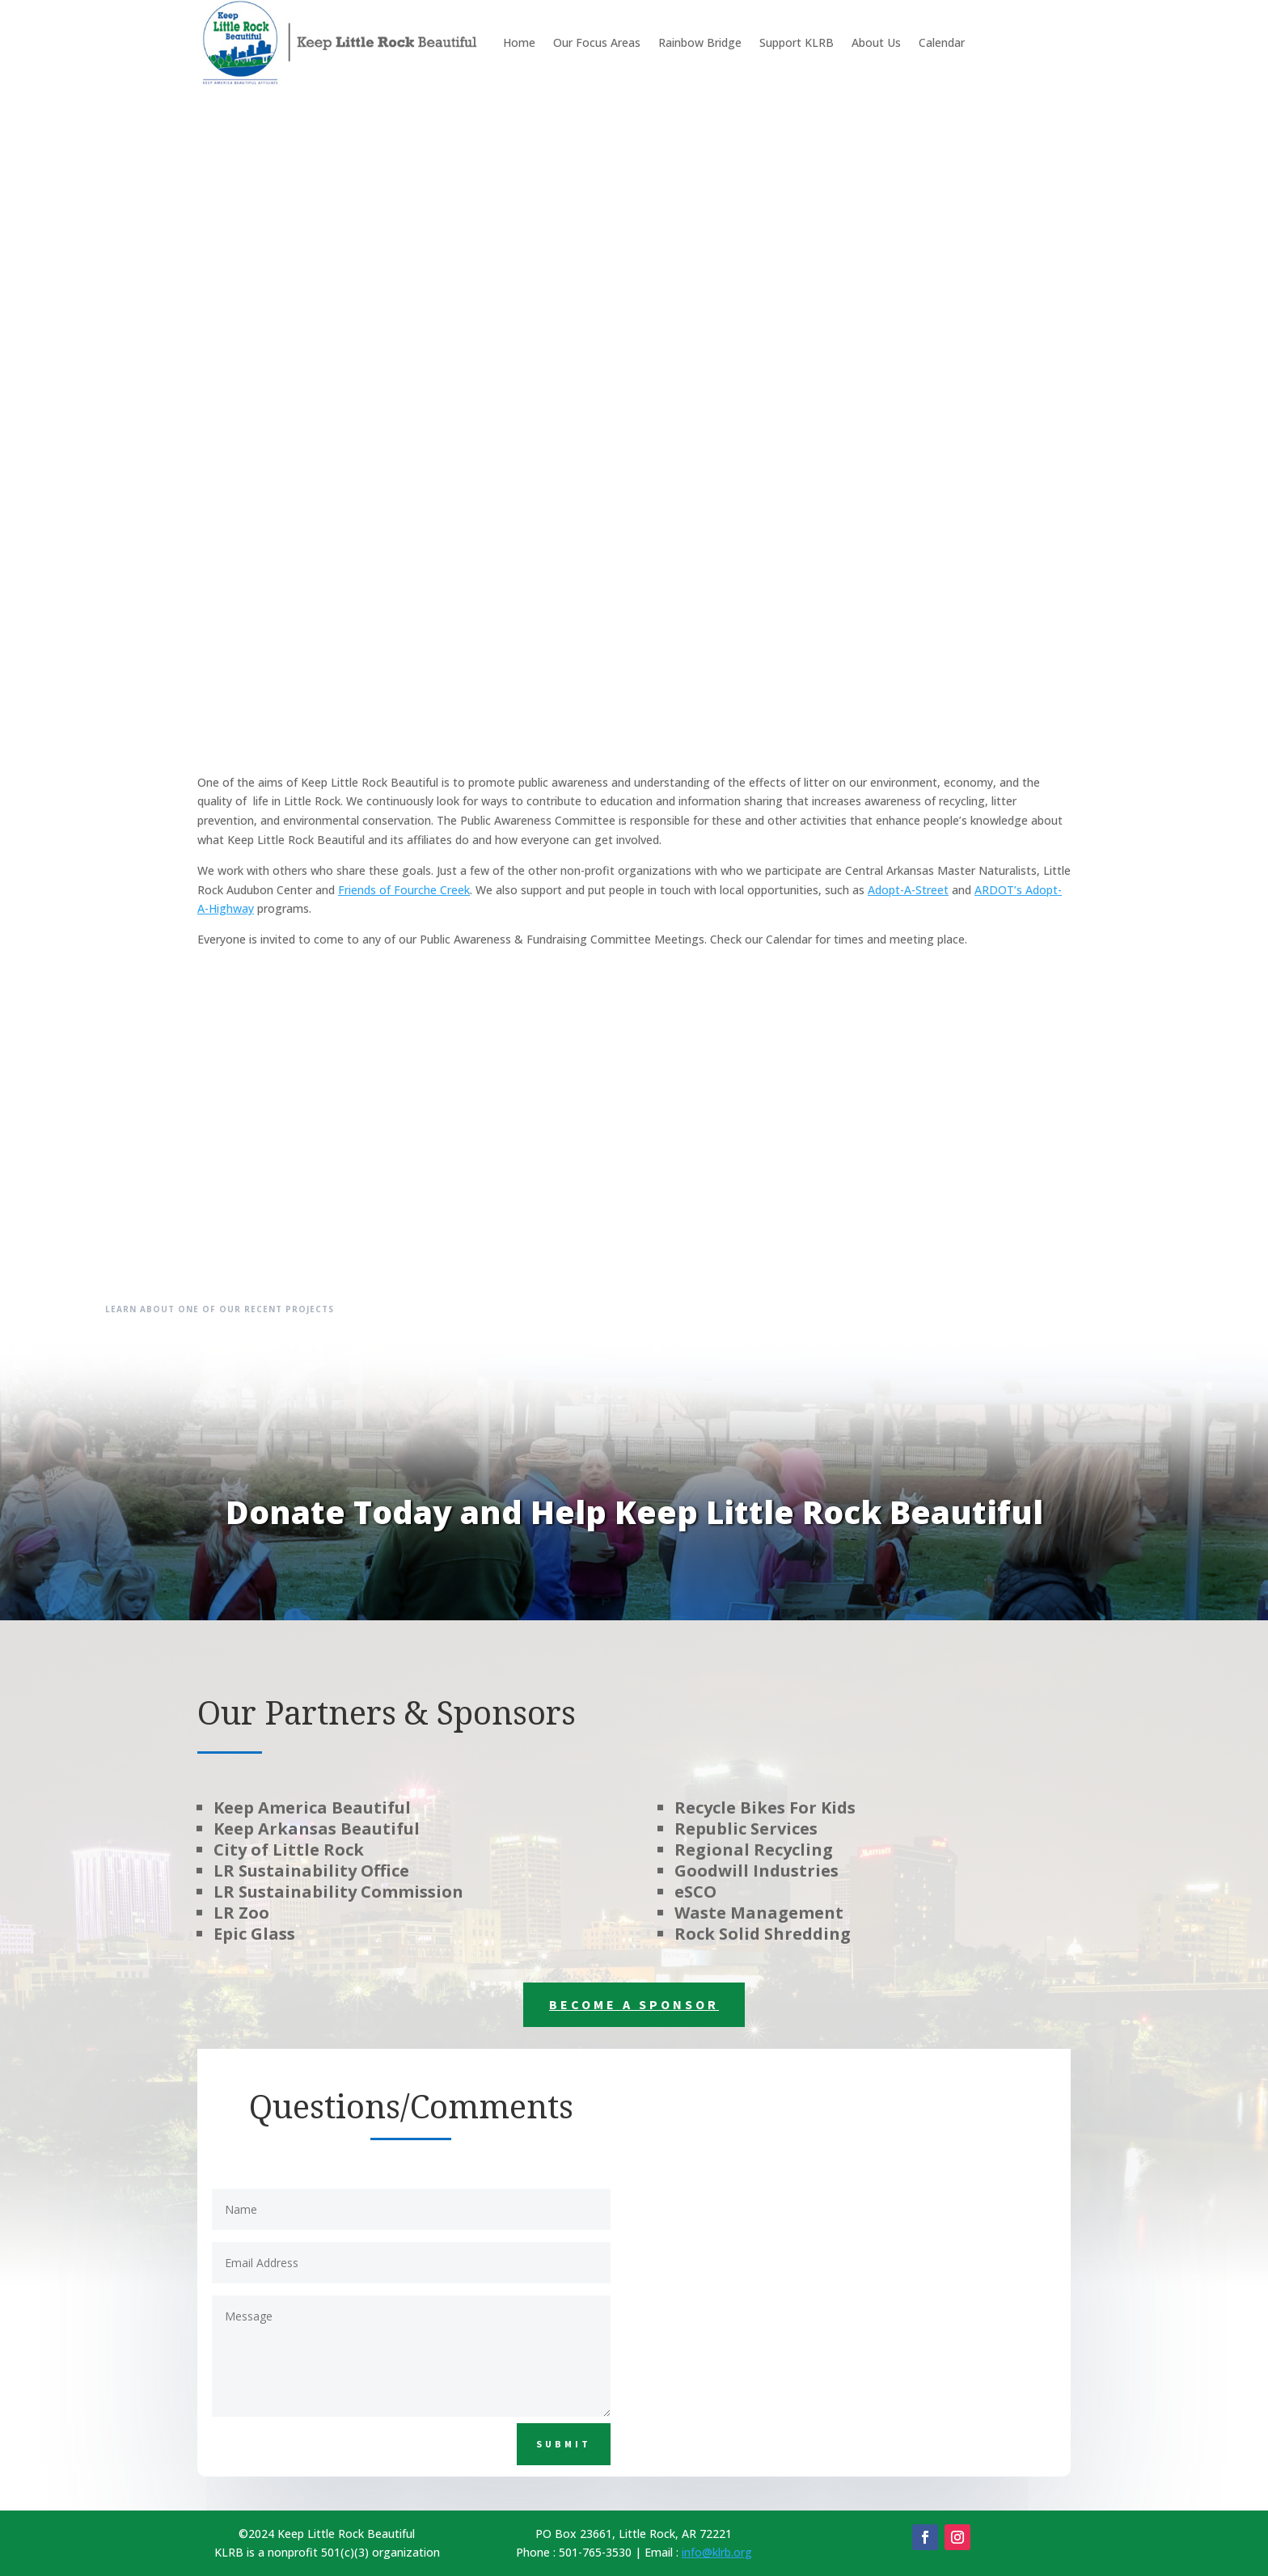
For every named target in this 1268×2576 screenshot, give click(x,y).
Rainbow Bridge (700, 42)
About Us (876, 42)
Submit (563, 2444)
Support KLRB (796, 42)
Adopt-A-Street (908, 889)
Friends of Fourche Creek (404, 889)
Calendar (942, 42)
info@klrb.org (717, 2552)
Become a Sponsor (634, 2004)
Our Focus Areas (596, 42)
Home (519, 42)
